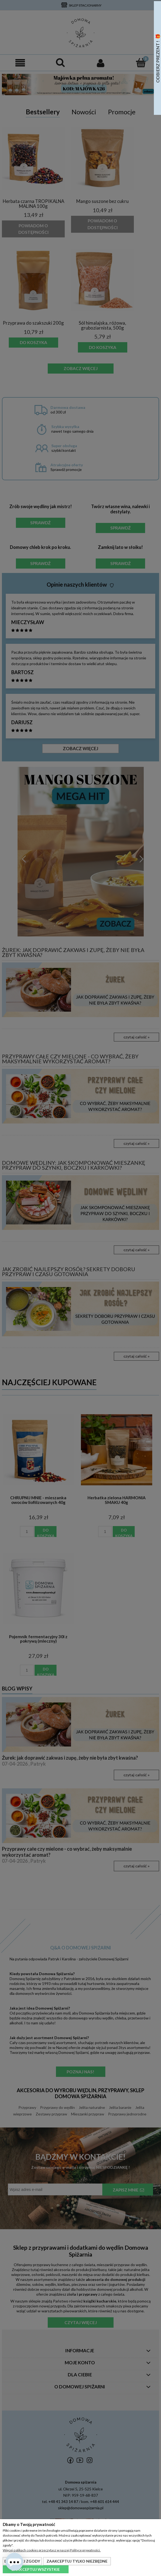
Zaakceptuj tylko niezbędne (77, 2561)
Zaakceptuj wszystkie (36, 2569)
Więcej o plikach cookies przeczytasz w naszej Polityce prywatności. (52, 2550)
